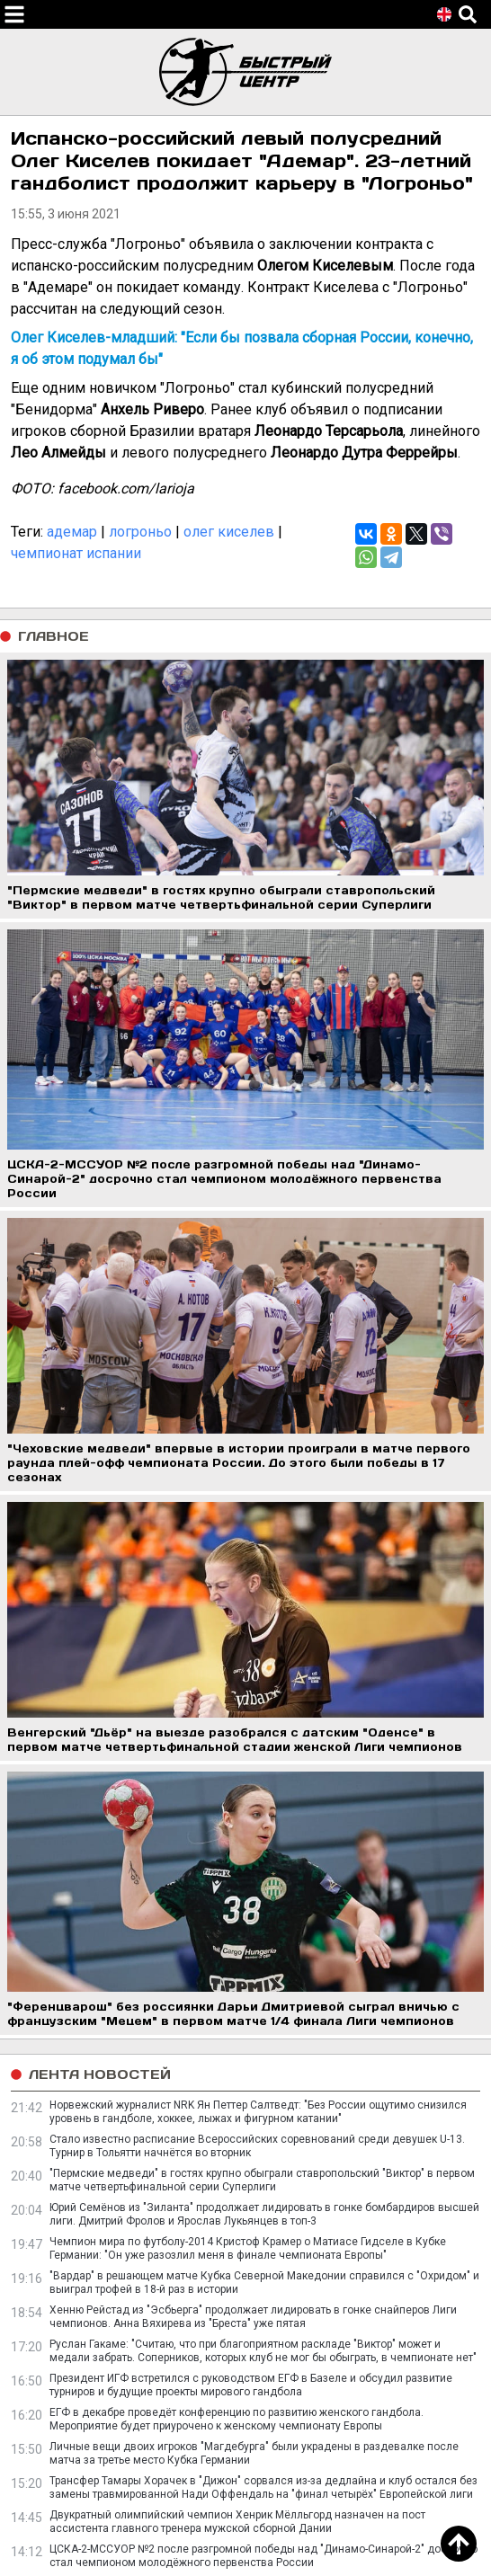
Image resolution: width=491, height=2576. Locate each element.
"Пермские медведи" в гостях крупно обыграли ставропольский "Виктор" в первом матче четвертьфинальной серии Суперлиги (262, 2180)
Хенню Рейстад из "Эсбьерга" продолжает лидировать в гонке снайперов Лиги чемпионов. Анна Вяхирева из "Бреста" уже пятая (253, 2317)
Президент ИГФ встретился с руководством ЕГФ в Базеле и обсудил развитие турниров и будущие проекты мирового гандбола (250, 2385)
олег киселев (228, 531)
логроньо (140, 531)
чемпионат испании (76, 553)
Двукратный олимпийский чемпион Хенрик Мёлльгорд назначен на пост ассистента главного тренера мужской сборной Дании (237, 2522)
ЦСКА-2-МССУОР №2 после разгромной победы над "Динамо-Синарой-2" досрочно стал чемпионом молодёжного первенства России (263, 2556)
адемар (72, 531)
